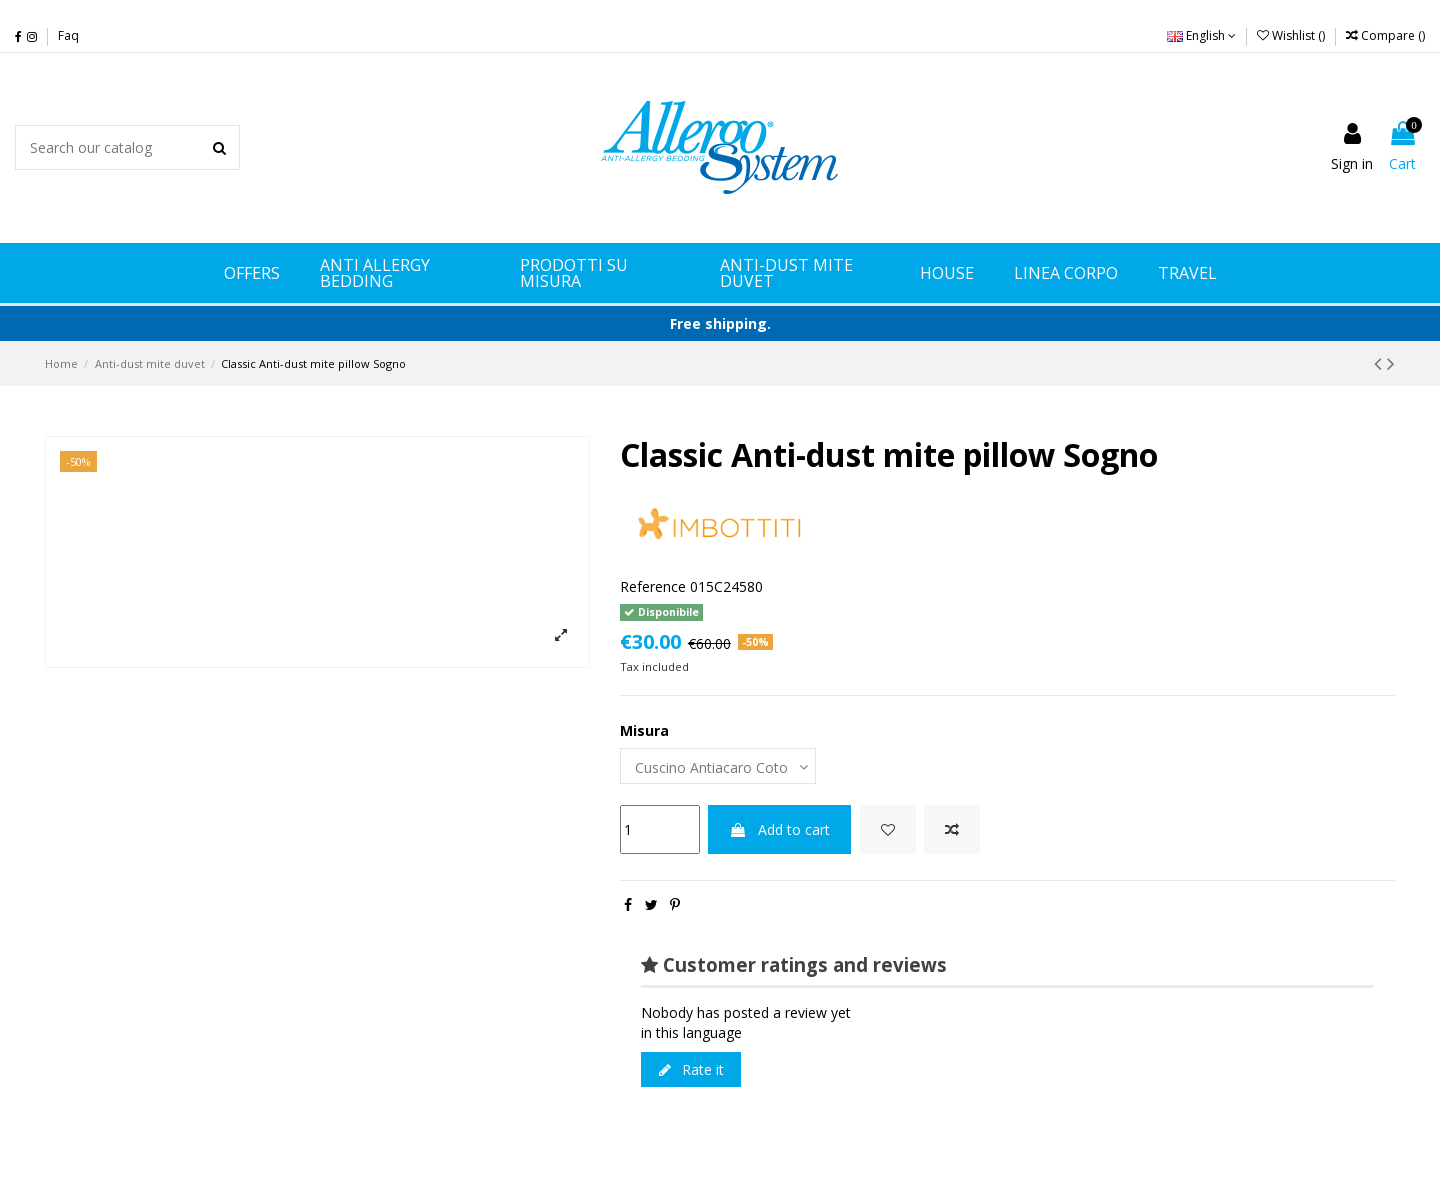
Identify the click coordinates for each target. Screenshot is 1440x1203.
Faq (68, 35)
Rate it (691, 1069)
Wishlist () (1292, 35)
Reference (653, 586)
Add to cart (779, 829)
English (1201, 35)
